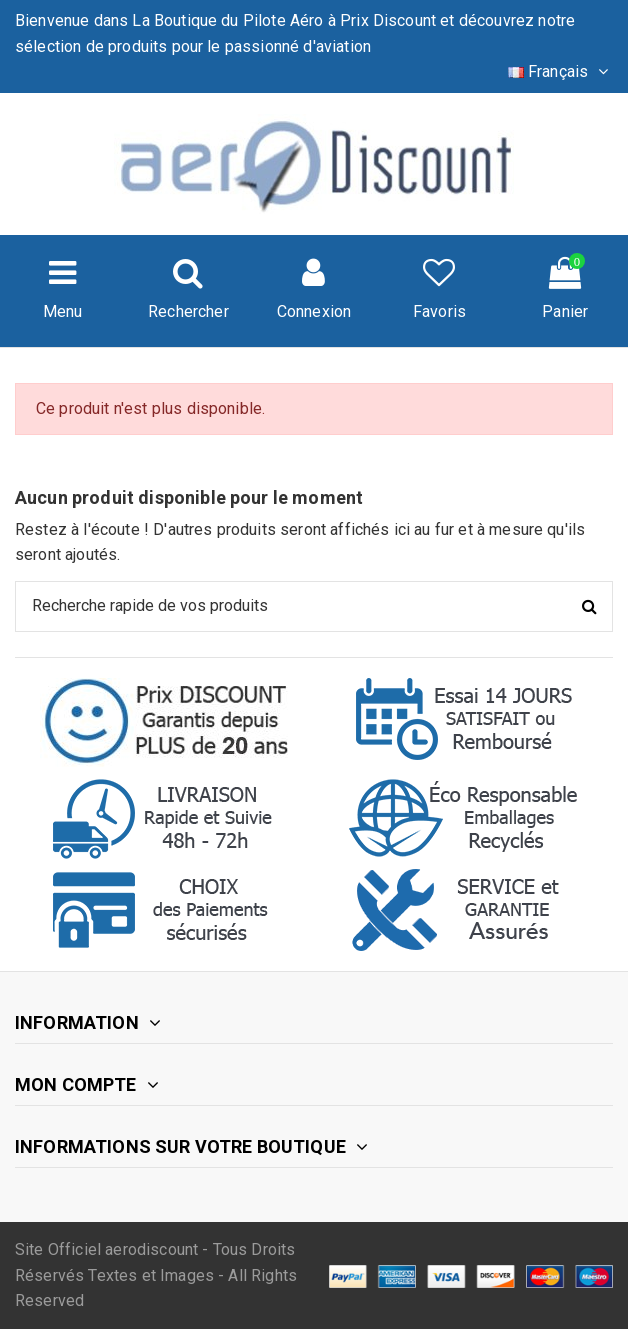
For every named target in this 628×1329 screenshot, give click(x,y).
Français (560, 71)
